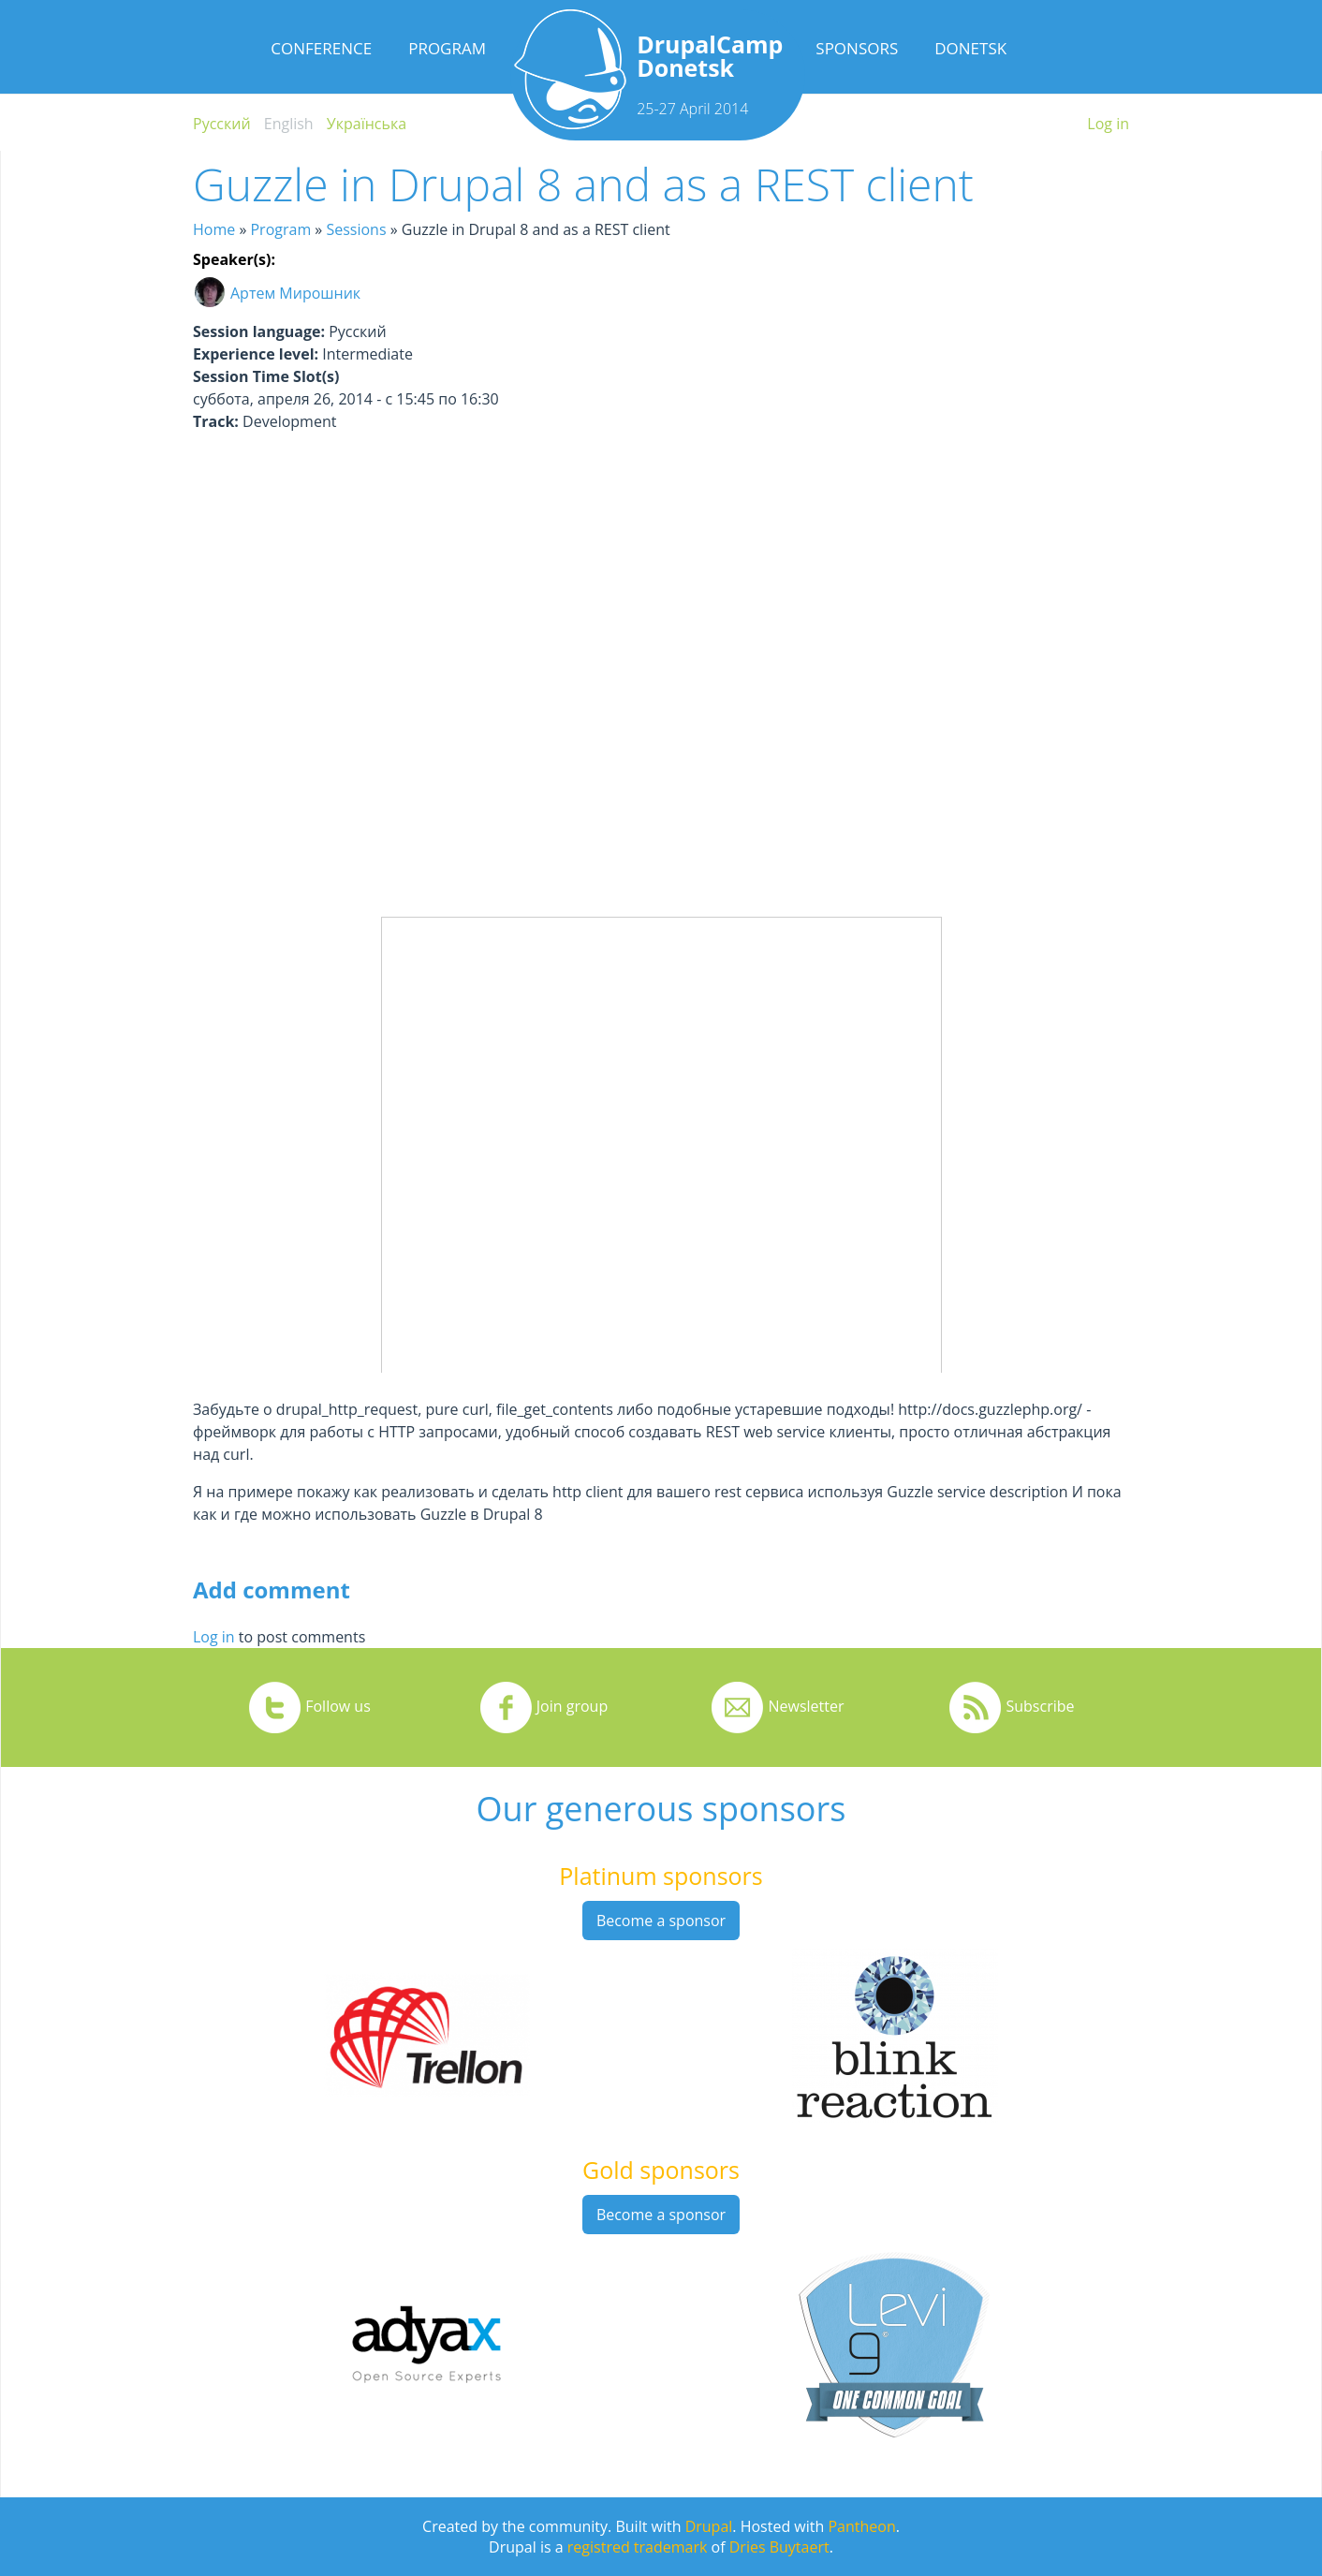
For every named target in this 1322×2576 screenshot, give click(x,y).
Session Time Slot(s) (266, 376)
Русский (222, 123)
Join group (572, 1706)
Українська (366, 123)
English (289, 123)
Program (447, 48)
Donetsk (970, 48)
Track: (216, 421)
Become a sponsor (661, 1920)
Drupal (709, 2526)
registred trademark (637, 2547)
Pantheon (861, 2526)
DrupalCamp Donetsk (710, 55)
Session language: (259, 331)
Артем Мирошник (295, 293)
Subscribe (1040, 1706)
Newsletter (806, 1706)
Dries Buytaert (779, 2547)
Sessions (356, 229)
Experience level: (255, 354)
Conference (321, 48)
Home (214, 229)
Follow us (338, 1706)
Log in (1108, 123)
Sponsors (856, 48)
